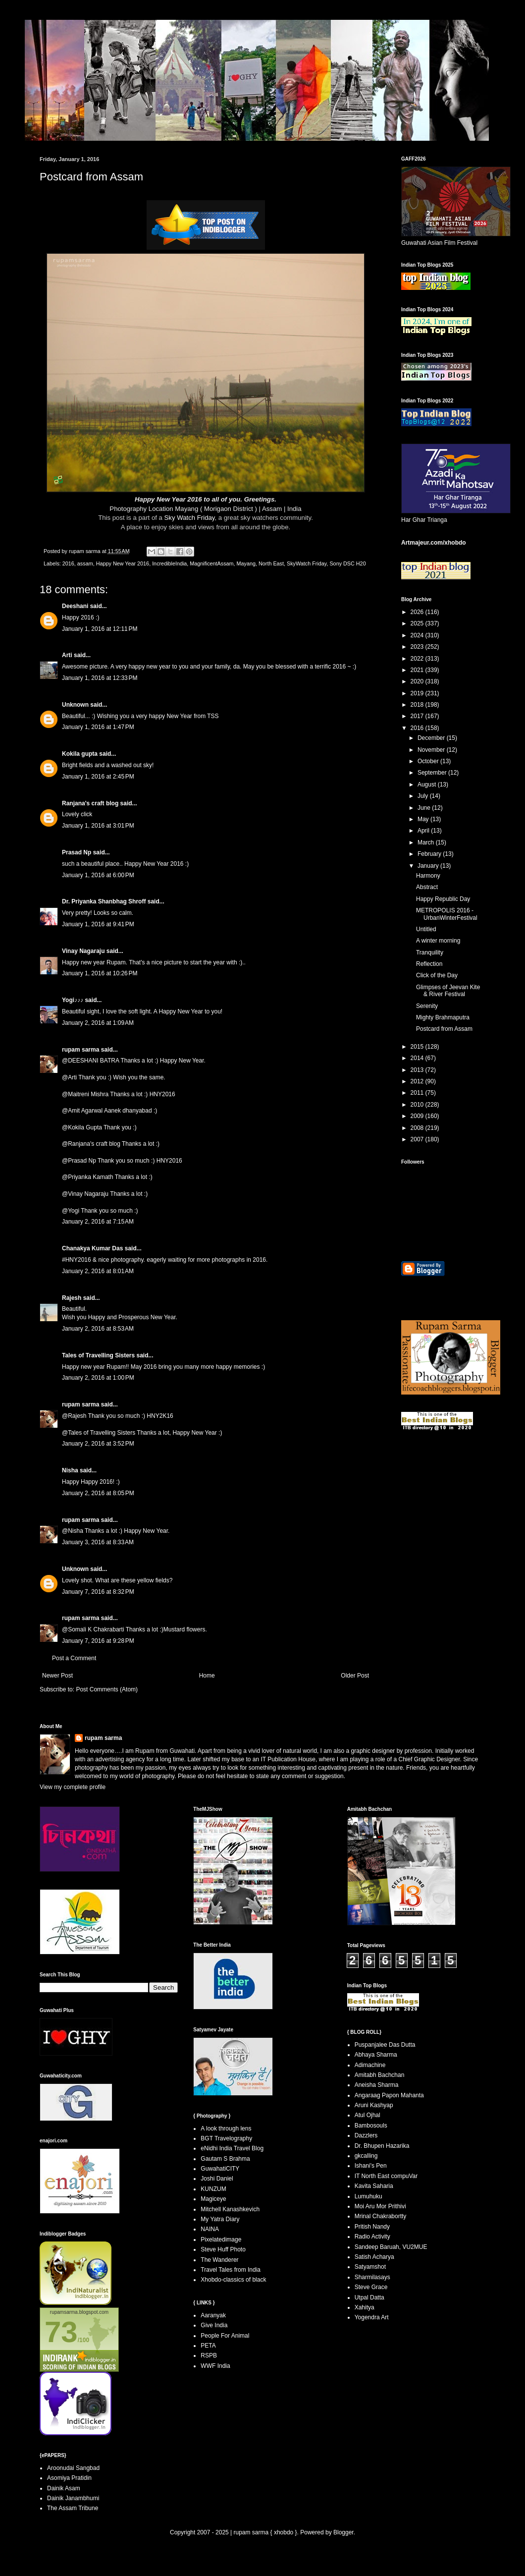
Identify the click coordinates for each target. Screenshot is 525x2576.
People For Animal (225, 2335)
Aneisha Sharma (377, 2084)
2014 (418, 1058)
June (425, 807)
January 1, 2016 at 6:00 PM (98, 875)
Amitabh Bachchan (380, 2075)
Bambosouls (371, 2125)
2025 (418, 623)
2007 (418, 1139)
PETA (208, 2345)
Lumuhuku (368, 2196)
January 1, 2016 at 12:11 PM (99, 628)
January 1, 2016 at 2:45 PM (98, 776)
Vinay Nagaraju (83, 951)
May (424, 819)
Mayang (246, 563)
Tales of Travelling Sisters (98, 1355)
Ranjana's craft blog (90, 803)
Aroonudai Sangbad (73, 2467)
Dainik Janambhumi (73, 2498)
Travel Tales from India (231, 2269)
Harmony (428, 875)
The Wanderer (219, 2259)
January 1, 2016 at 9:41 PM (98, 924)
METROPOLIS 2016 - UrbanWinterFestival (446, 914)
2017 (418, 716)
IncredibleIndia (169, 563)
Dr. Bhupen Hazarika (382, 2145)
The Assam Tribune (72, 2508)
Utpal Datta (369, 2297)
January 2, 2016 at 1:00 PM (98, 1377)
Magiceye (213, 2198)
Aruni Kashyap (374, 2105)
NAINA (210, 2229)
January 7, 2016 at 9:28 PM (98, 1640)
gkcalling (366, 2155)
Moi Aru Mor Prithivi (380, 2206)
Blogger (343, 2532)
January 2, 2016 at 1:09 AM (98, 1022)
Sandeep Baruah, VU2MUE (391, 2246)
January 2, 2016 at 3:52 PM (98, 1443)
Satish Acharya (374, 2256)
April (424, 830)
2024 (418, 635)
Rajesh (71, 1297)
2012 (418, 1081)
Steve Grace (371, 2287)
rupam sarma (80, 1049)
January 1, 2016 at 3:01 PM (98, 825)
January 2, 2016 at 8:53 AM (98, 1328)
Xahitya (364, 2307)
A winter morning (438, 940)
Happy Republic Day (443, 899)
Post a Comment (74, 1658)
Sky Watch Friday (189, 517)
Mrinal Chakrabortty (381, 2216)
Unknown (75, 704)
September (433, 772)
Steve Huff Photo (223, 2249)
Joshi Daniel (217, 2178)
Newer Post (57, 1675)
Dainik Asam (63, 2488)
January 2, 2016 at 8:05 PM (98, 1493)
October (429, 761)
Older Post (355, 1675)
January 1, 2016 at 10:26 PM (99, 973)
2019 (418, 693)
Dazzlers (366, 2135)
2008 (418, 1127)
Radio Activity (372, 2236)
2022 (418, 658)
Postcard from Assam (444, 1028)
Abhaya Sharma (376, 2054)
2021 (418, 670)
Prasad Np (76, 852)
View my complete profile (72, 1787)
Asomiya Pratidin (69, 2477)
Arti (67, 655)
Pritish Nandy (372, 2226)
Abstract (427, 887)
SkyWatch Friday (306, 563)
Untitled (426, 929)
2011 (418, 1092)
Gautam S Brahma (225, 2158)
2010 (418, 1104)
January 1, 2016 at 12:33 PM (99, 677)
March (427, 842)
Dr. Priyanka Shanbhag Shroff (104, 901)
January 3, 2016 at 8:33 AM (98, 1542)
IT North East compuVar (386, 2176)
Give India (214, 2325)
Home (207, 1675)
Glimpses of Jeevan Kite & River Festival (448, 991)
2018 (418, 704)
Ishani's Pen (371, 2165)
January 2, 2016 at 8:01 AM (98, 1271)
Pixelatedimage (221, 2239)
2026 (418, 612)
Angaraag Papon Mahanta (389, 2095)
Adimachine (370, 2065)
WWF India (215, 2365)
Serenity (427, 1006)
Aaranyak (213, 2315)
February (430, 853)
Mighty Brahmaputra (443, 1017)
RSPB (209, 2355)
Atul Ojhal (367, 2115)
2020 (418, 681)
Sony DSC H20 (347, 563)
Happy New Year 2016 (122, 563)
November (432, 749)
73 (61, 2332)
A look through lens (226, 2128)
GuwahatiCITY (220, 2168)
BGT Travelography (226, 2138)
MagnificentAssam (211, 563)
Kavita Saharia (374, 2186)
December (432, 737)
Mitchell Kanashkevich (230, 2209)
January (429, 865)
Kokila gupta (80, 753)
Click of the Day (437, 975)
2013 (418, 1069)
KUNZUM (213, 2188)
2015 (418, 1046)
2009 (418, 1116)
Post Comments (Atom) (107, 1689)
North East (271, 563)
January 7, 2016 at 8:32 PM (98, 1591)
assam (85, 563)
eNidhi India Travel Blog (232, 2148)
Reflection (429, 963)
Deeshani (75, 606)
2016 (68, 563)
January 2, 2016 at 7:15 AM (98, 1221)
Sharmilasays (372, 2277)
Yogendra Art (372, 2317)
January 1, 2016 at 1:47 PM (98, 727)
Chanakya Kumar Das (92, 1248)
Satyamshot (370, 2266)
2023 (418, 646)
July (424, 795)
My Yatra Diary (220, 2219)
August (428, 784)
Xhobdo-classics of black (233, 2279)
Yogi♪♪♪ (72, 1000)
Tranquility (429, 952)
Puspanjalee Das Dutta (385, 2044)
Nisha (70, 1470)
